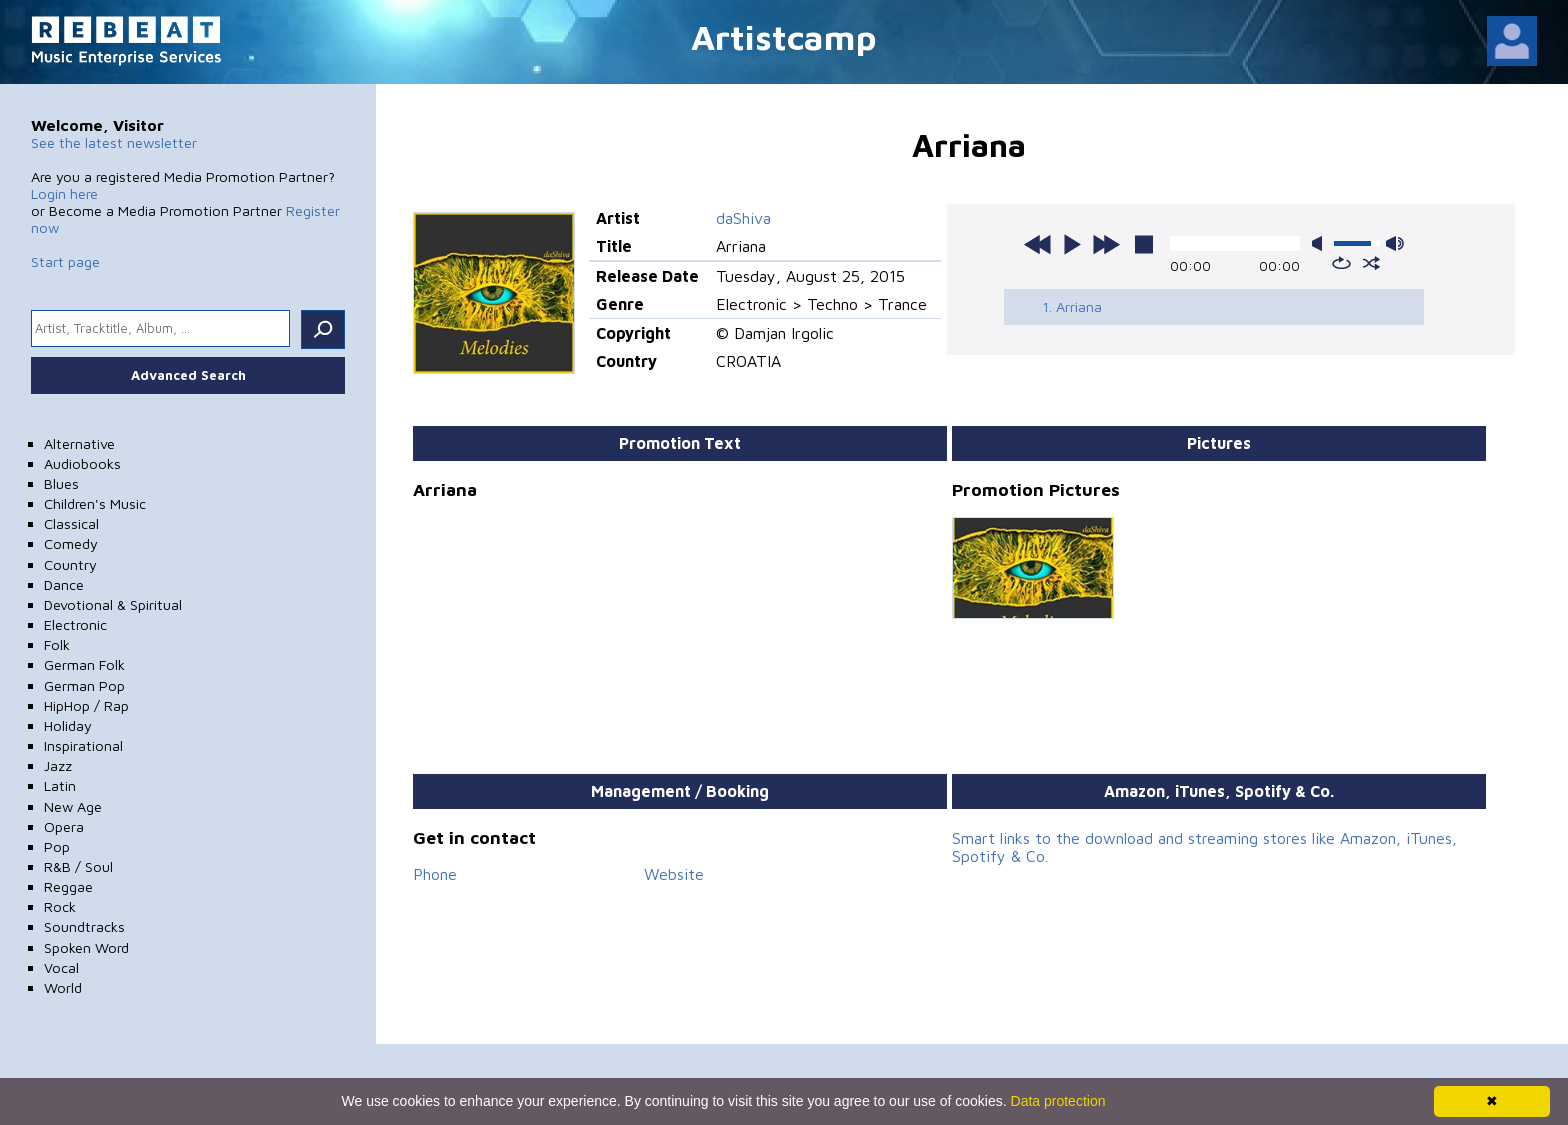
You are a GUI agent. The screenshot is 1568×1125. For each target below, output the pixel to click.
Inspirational (83, 745)
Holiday (68, 725)
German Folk (84, 664)
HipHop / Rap (86, 705)
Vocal (61, 967)
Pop (57, 846)
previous (1038, 244)
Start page (65, 261)
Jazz (58, 765)
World (63, 987)
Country (70, 564)
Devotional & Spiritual (113, 604)
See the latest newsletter (114, 142)
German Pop (84, 685)
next (1106, 244)
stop (1144, 244)
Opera (64, 826)
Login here (64, 193)
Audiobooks (82, 463)
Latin (60, 785)
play (1072, 244)
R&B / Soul (78, 866)
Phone (435, 874)
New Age (73, 806)
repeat (1341, 263)
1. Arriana (1072, 306)
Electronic (75, 624)
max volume (1395, 243)
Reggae (68, 886)
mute (1321, 243)
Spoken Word (86, 947)
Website (674, 874)
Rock (60, 906)
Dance (64, 584)
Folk (57, 644)
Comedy (71, 543)
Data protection (1058, 1101)
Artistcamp (784, 36)
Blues (61, 483)
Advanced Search (188, 375)
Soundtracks (84, 926)
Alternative (79, 443)
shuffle (1371, 263)
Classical (71, 523)
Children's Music (95, 503)
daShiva (743, 218)
